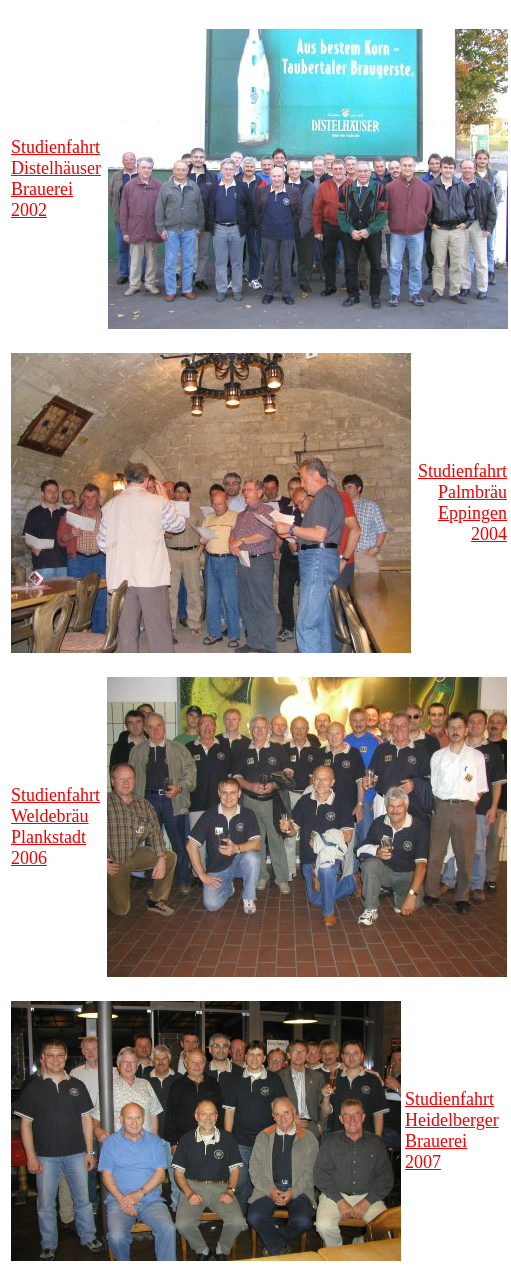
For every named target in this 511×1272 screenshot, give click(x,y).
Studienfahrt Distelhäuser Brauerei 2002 (56, 178)
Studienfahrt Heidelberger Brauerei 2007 (452, 1130)
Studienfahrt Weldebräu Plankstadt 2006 (55, 826)
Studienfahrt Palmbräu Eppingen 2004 (462, 502)
